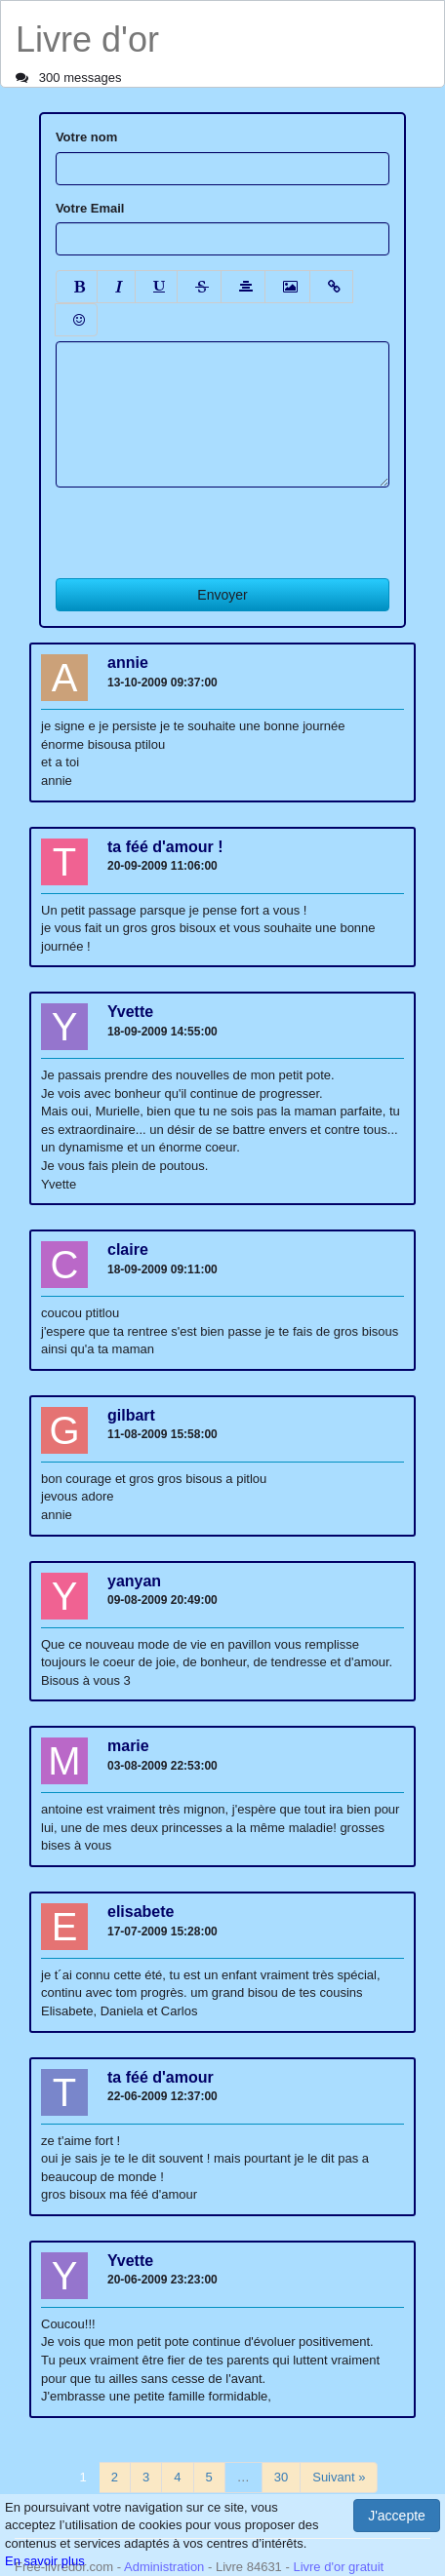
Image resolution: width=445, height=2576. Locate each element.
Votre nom (86, 137)
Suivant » (338, 2477)
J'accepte (396, 2515)
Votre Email (90, 208)
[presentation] (204, 526)
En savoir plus (45, 2561)
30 (281, 2477)
